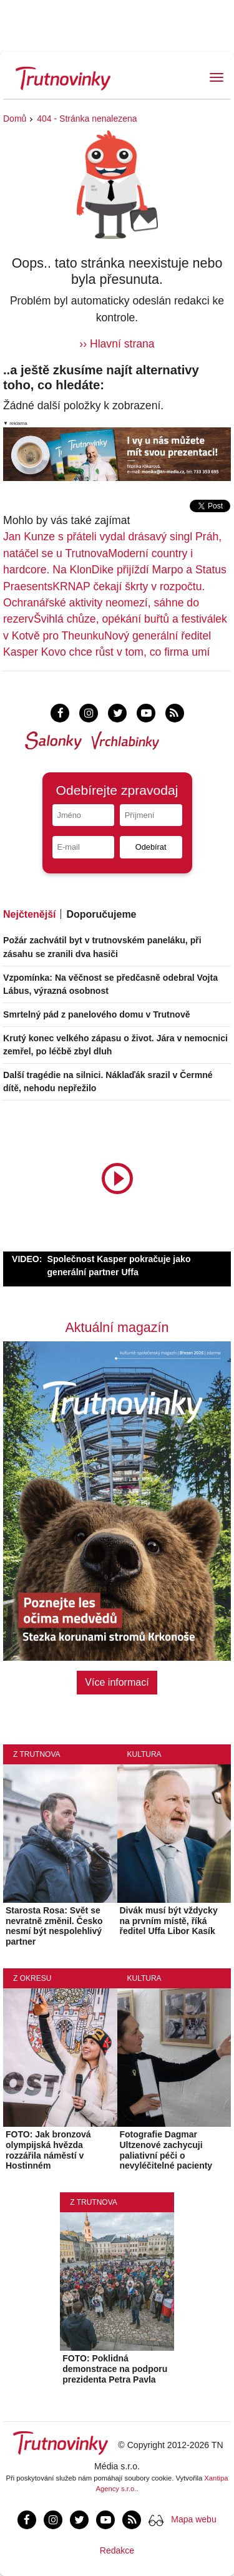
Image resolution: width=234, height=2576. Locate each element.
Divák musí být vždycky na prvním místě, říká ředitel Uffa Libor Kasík (169, 1921)
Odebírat (151, 847)
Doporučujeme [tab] (101, 914)
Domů (14, 119)
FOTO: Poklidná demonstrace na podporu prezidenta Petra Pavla (114, 2368)
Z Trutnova (37, 1754)
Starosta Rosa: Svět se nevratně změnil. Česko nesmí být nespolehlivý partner (54, 1926)
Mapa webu (193, 2519)
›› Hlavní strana (116, 344)
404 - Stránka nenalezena (87, 119)
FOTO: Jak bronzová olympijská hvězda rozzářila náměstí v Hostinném (48, 2149)
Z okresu (32, 1978)
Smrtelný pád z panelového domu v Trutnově (96, 1014)
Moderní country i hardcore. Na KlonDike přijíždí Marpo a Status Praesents (115, 570)
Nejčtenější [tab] (29, 914)
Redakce (117, 2550)
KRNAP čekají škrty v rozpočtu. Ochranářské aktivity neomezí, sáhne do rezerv (104, 603)
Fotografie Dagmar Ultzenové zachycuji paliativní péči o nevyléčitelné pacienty (166, 2149)
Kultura (144, 1754)
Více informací (117, 1682)
